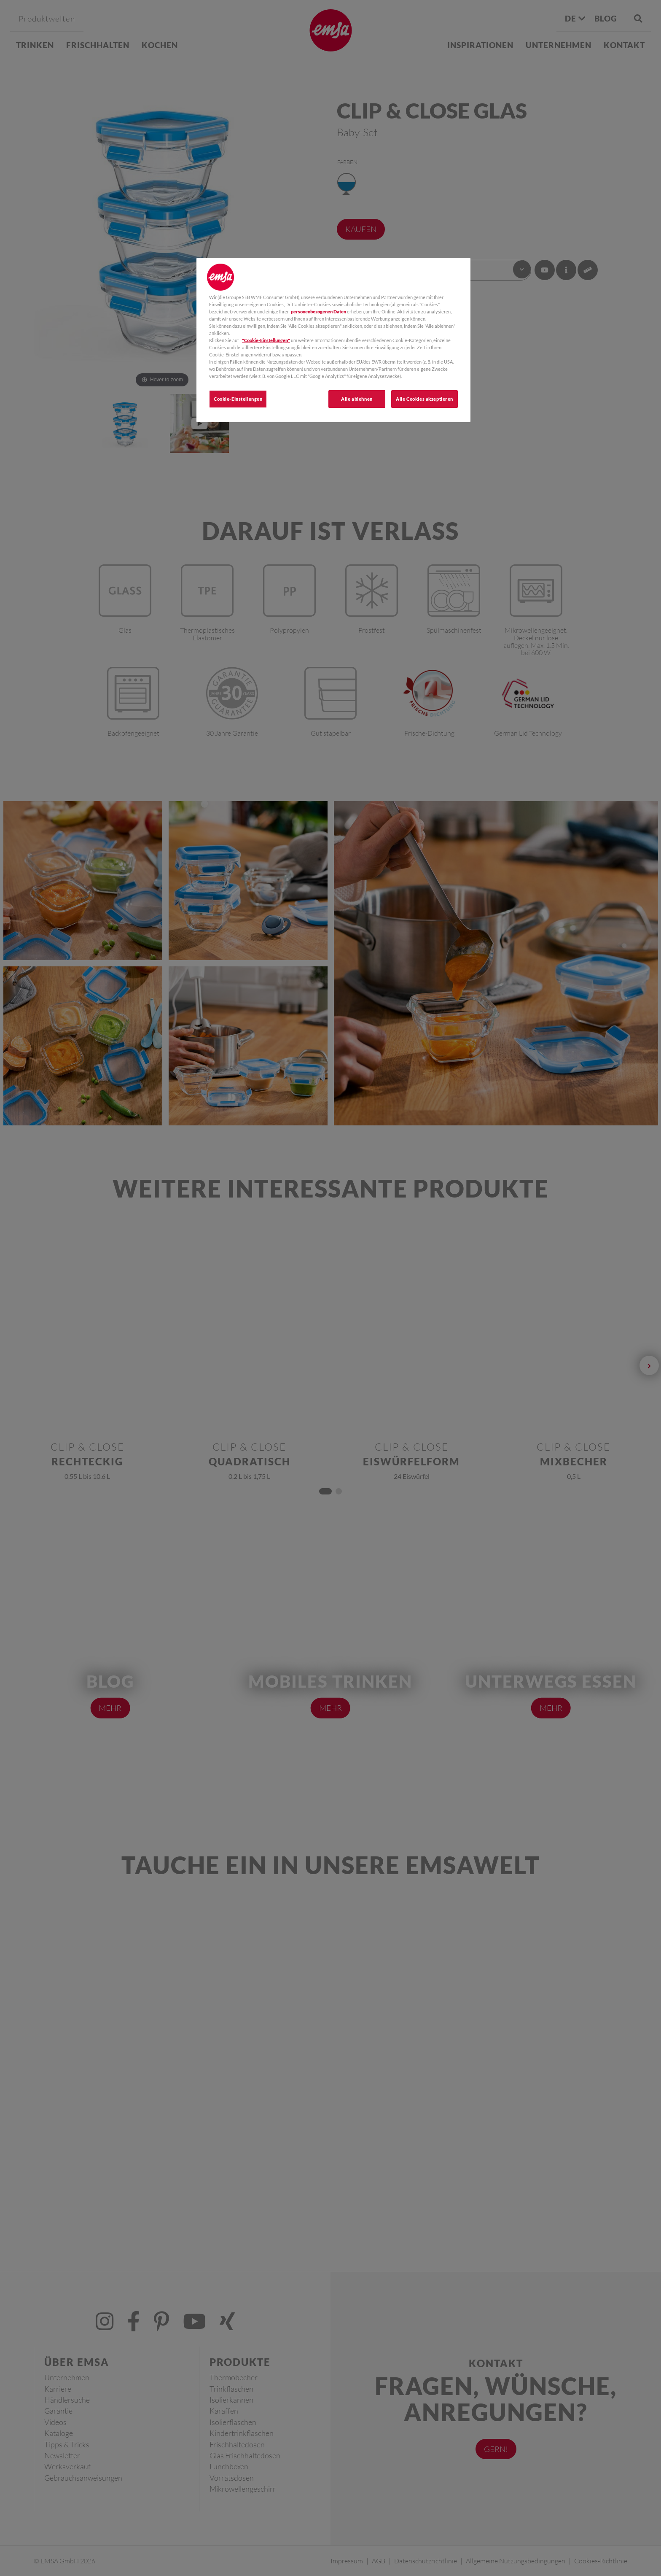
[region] (333, 340)
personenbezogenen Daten (318, 311)
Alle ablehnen (356, 399)
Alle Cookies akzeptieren (424, 399)
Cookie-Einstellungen (238, 399)
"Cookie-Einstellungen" (266, 340)
